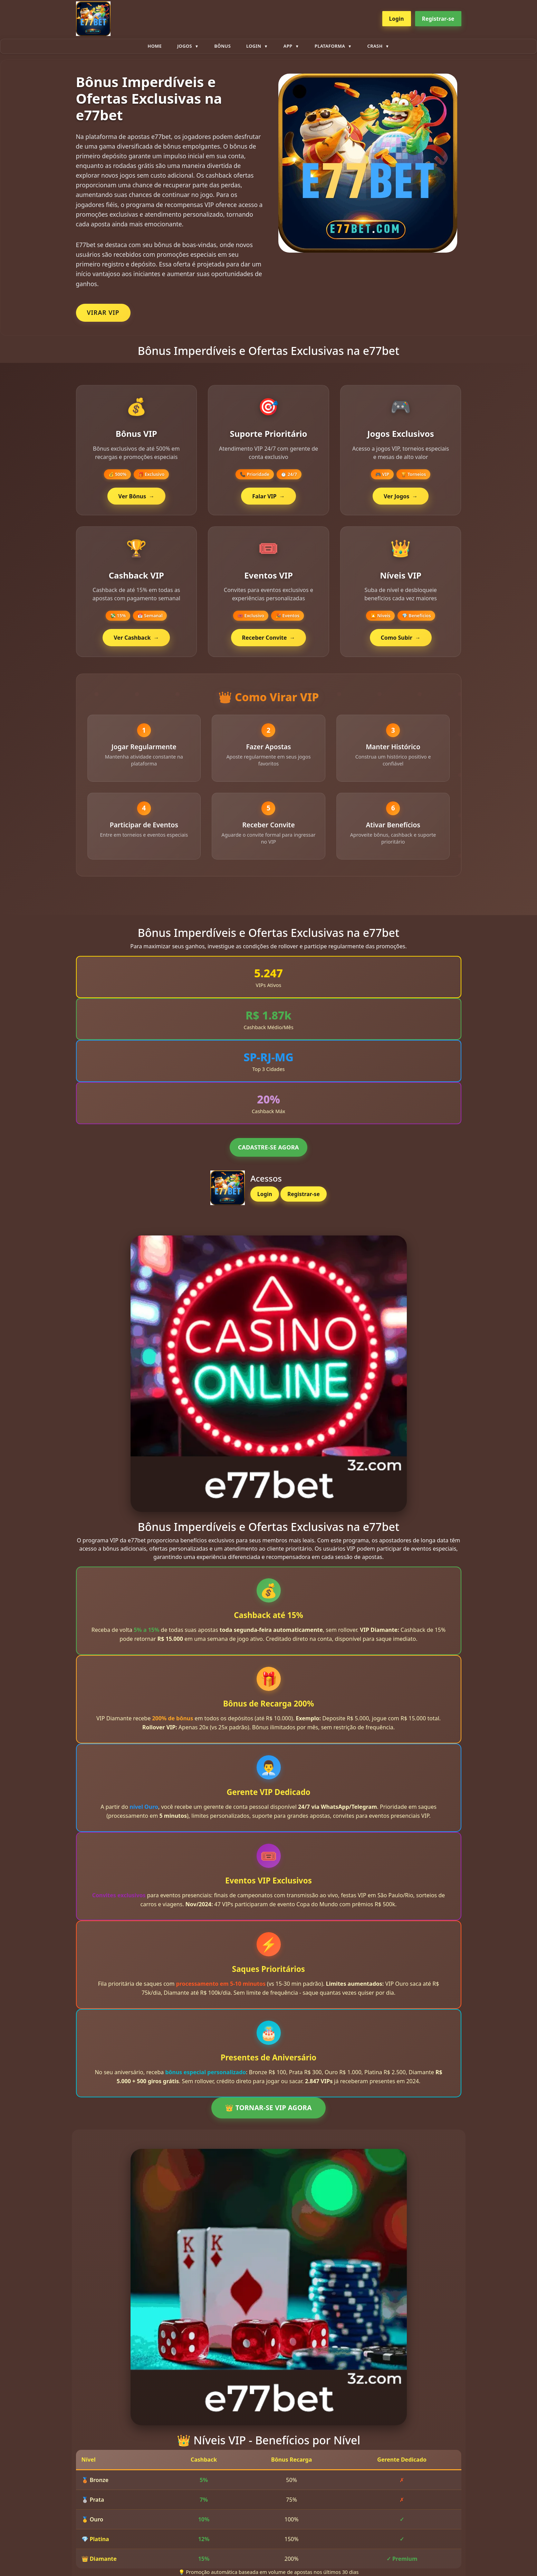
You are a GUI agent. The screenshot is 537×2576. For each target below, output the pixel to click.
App (288, 46)
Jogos (184, 46)
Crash (375, 46)
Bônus (222, 46)
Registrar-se (438, 18)
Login (396, 18)
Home (155, 46)
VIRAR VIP (103, 312)
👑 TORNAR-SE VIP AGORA (268, 2110)
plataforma (330, 46)
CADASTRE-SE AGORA (268, 1150)
